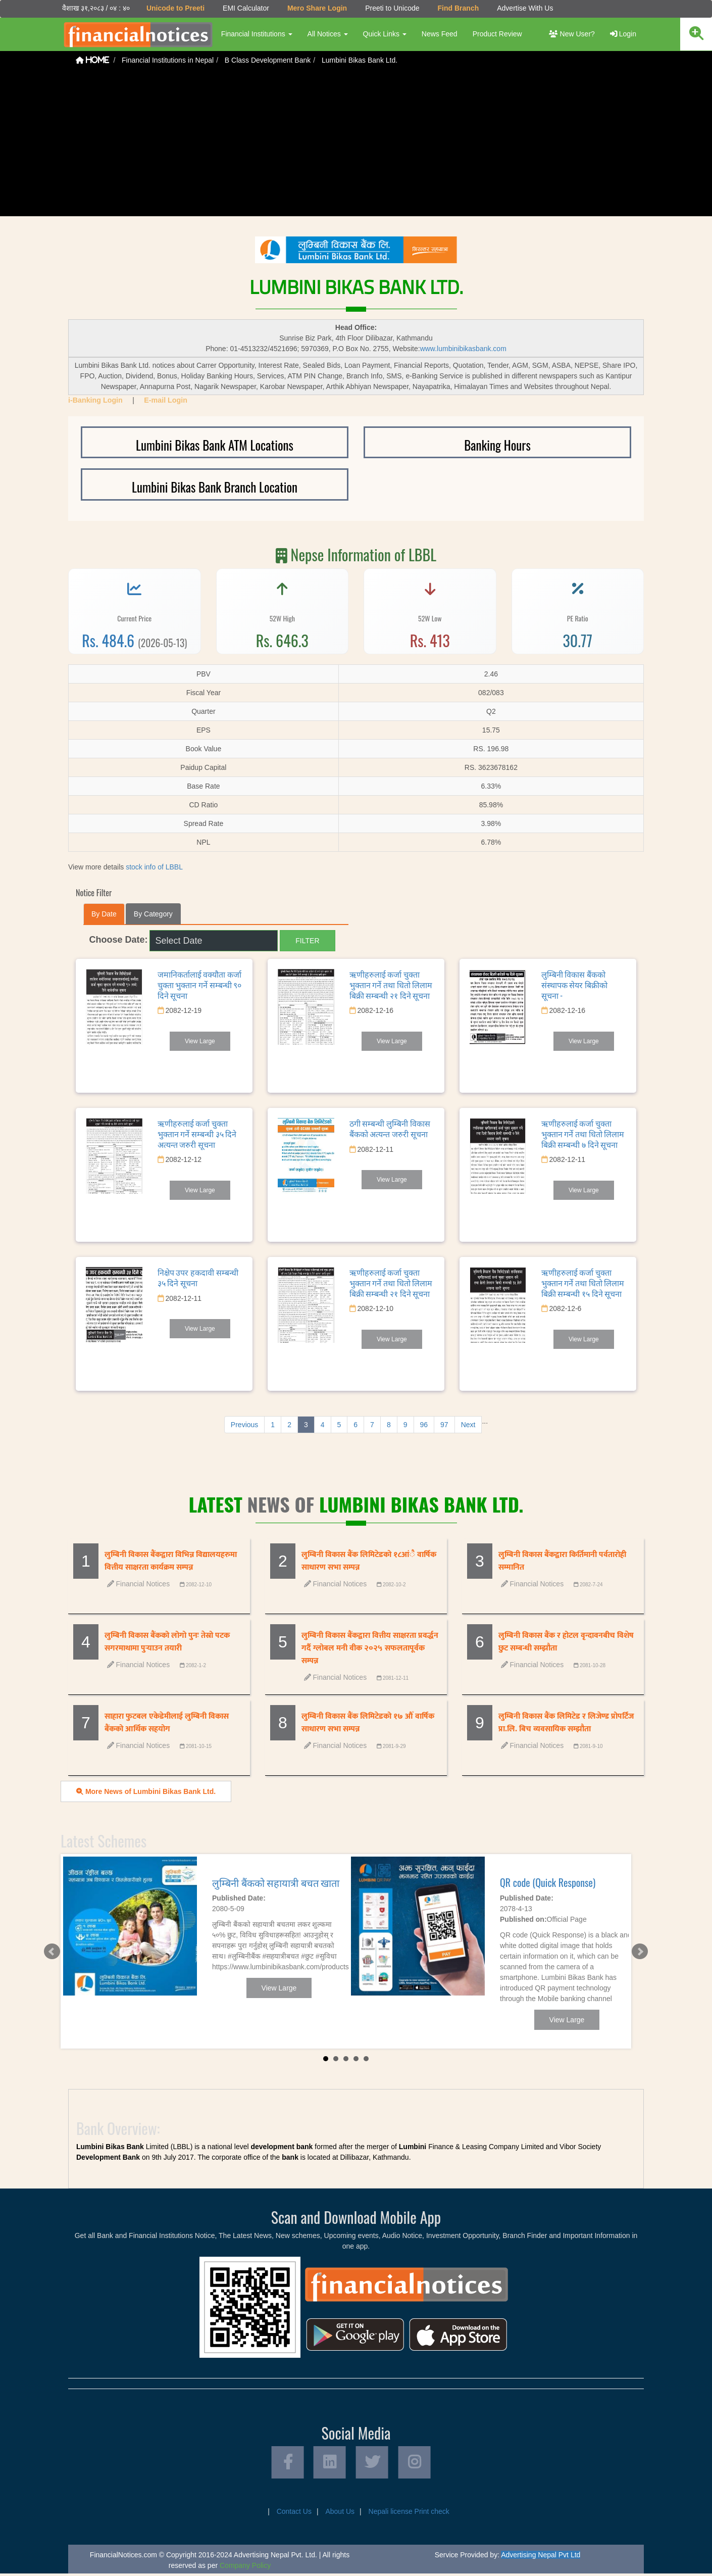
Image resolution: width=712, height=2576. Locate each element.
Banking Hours (497, 443)
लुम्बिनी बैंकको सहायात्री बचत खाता (275, 1881)
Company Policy (245, 2568)
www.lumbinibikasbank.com (463, 348)
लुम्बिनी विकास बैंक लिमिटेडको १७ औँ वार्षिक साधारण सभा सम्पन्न (367, 1722)
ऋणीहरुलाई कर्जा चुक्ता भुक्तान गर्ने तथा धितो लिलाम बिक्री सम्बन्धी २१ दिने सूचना (391, 984)
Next (468, 1424)
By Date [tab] (104, 913)
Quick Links (383, 34)
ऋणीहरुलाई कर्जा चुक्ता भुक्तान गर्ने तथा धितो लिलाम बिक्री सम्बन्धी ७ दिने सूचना (583, 1133)
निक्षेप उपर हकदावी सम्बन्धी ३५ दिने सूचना (198, 1277)
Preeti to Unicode (391, 8)
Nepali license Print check (409, 2514)
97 (444, 1424)
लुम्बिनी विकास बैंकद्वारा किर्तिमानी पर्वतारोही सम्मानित (562, 1560)
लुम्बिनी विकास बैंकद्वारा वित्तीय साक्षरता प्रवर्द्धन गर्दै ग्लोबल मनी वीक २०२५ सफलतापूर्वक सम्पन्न (369, 1647)
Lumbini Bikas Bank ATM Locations (214, 443)
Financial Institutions (255, 34)
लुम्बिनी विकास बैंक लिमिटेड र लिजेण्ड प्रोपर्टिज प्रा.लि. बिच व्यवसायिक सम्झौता (566, 1722)
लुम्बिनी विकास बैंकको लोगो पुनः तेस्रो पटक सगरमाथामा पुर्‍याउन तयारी (167, 1641)
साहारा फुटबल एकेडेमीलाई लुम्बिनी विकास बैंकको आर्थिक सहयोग (167, 1722)
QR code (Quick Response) (547, 1881)
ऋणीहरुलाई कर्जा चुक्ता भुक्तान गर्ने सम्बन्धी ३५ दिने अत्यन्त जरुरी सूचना (197, 1133)
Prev (51, 1950)
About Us (339, 2514)
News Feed (438, 34)
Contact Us (294, 2514)
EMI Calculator (244, 8)
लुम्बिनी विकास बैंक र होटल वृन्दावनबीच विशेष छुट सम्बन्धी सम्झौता (566, 1641)
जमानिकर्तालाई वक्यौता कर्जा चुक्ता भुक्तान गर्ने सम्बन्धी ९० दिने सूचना (200, 984)
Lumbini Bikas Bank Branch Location (214, 486)
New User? (572, 34)
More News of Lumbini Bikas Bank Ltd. (146, 1791)
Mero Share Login (315, 8)
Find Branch (457, 8)
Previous (244, 1424)
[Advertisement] (356, 145)
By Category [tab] (153, 913)
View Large (200, 1040)
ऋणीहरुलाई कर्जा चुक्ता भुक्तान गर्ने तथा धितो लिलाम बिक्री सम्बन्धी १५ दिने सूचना (583, 1282)
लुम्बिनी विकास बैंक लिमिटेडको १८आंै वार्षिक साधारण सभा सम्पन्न (368, 1560)
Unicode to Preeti (174, 8)
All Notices (326, 34)
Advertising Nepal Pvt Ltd (540, 2557)
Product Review (496, 34)
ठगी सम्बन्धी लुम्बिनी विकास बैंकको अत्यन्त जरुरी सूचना (389, 1127)
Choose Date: (118, 939)
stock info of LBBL (154, 866)
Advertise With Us (523, 8)
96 (424, 1424)
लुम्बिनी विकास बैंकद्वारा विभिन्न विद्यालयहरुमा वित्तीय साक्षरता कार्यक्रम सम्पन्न (171, 1560)
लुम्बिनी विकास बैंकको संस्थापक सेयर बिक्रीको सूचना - (574, 984)
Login (623, 34)
